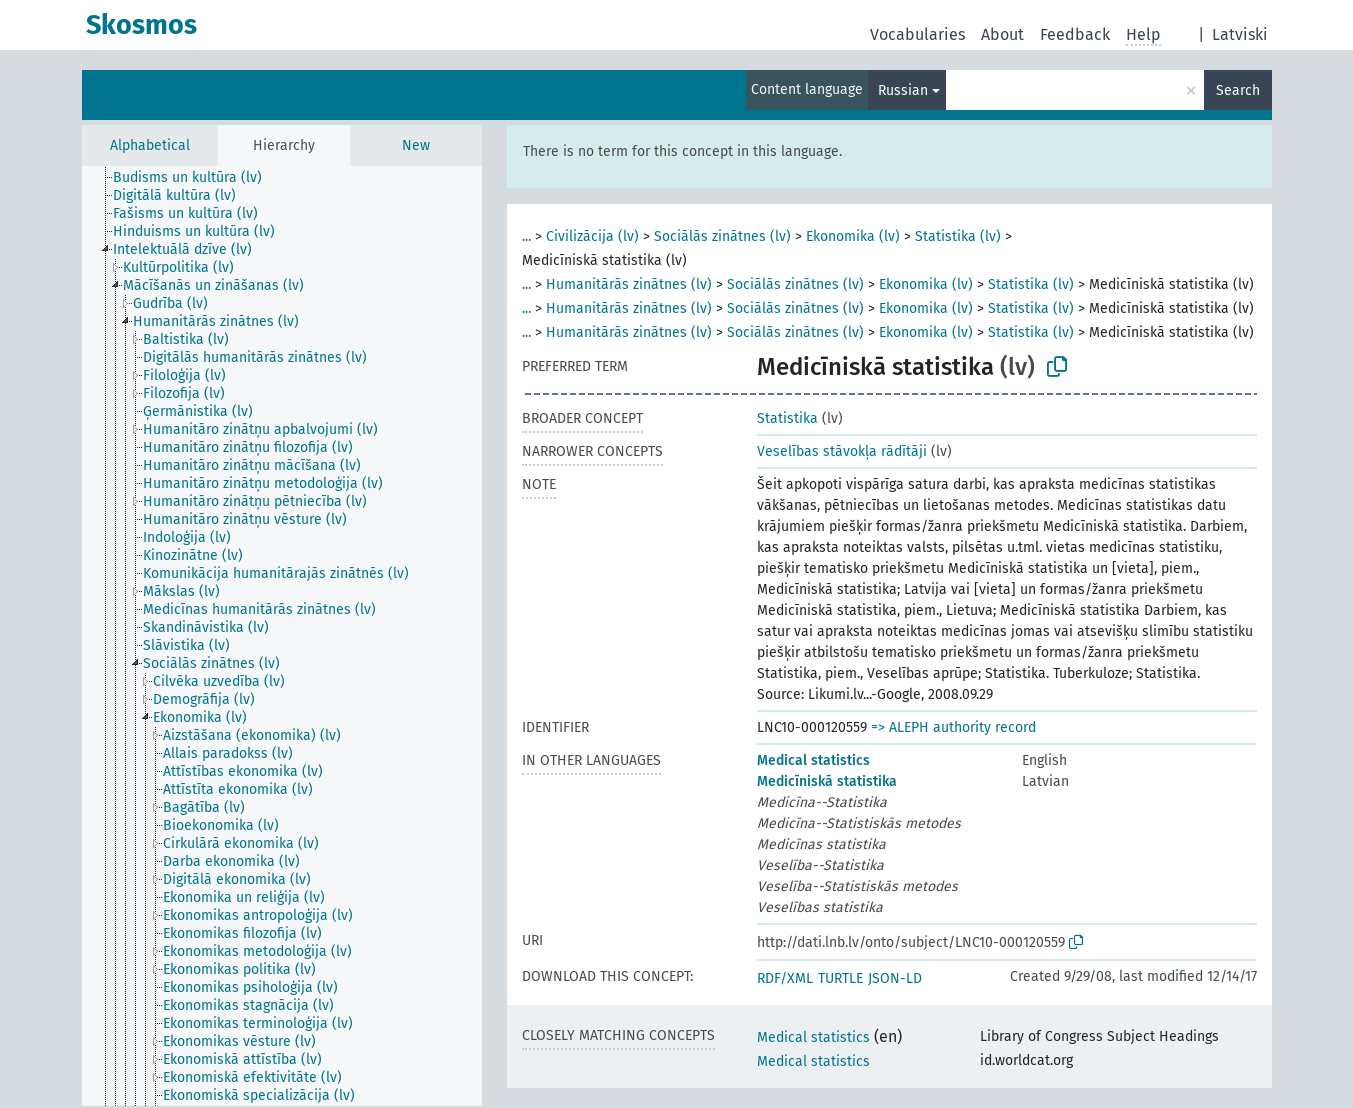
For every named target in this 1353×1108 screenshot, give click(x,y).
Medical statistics (813, 760)
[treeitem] (196, 178)
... (526, 236)
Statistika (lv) (958, 236)
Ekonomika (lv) (853, 236)
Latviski (1240, 34)
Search (1238, 90)
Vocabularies (917, 34)
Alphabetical (150, 145)
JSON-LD (895, 978)
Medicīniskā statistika (827, 781)
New (416, 145)
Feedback (1075, 34)
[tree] (282, 636)
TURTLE (840, 978)
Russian (903, 90)
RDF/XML (785, 978)
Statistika (787, 418)
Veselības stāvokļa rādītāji (842, 451)
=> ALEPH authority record (953, 727)
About (1002, 34)
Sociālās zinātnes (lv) (722, 236)
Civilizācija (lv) (592, 236)
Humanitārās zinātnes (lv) (629, 284)
